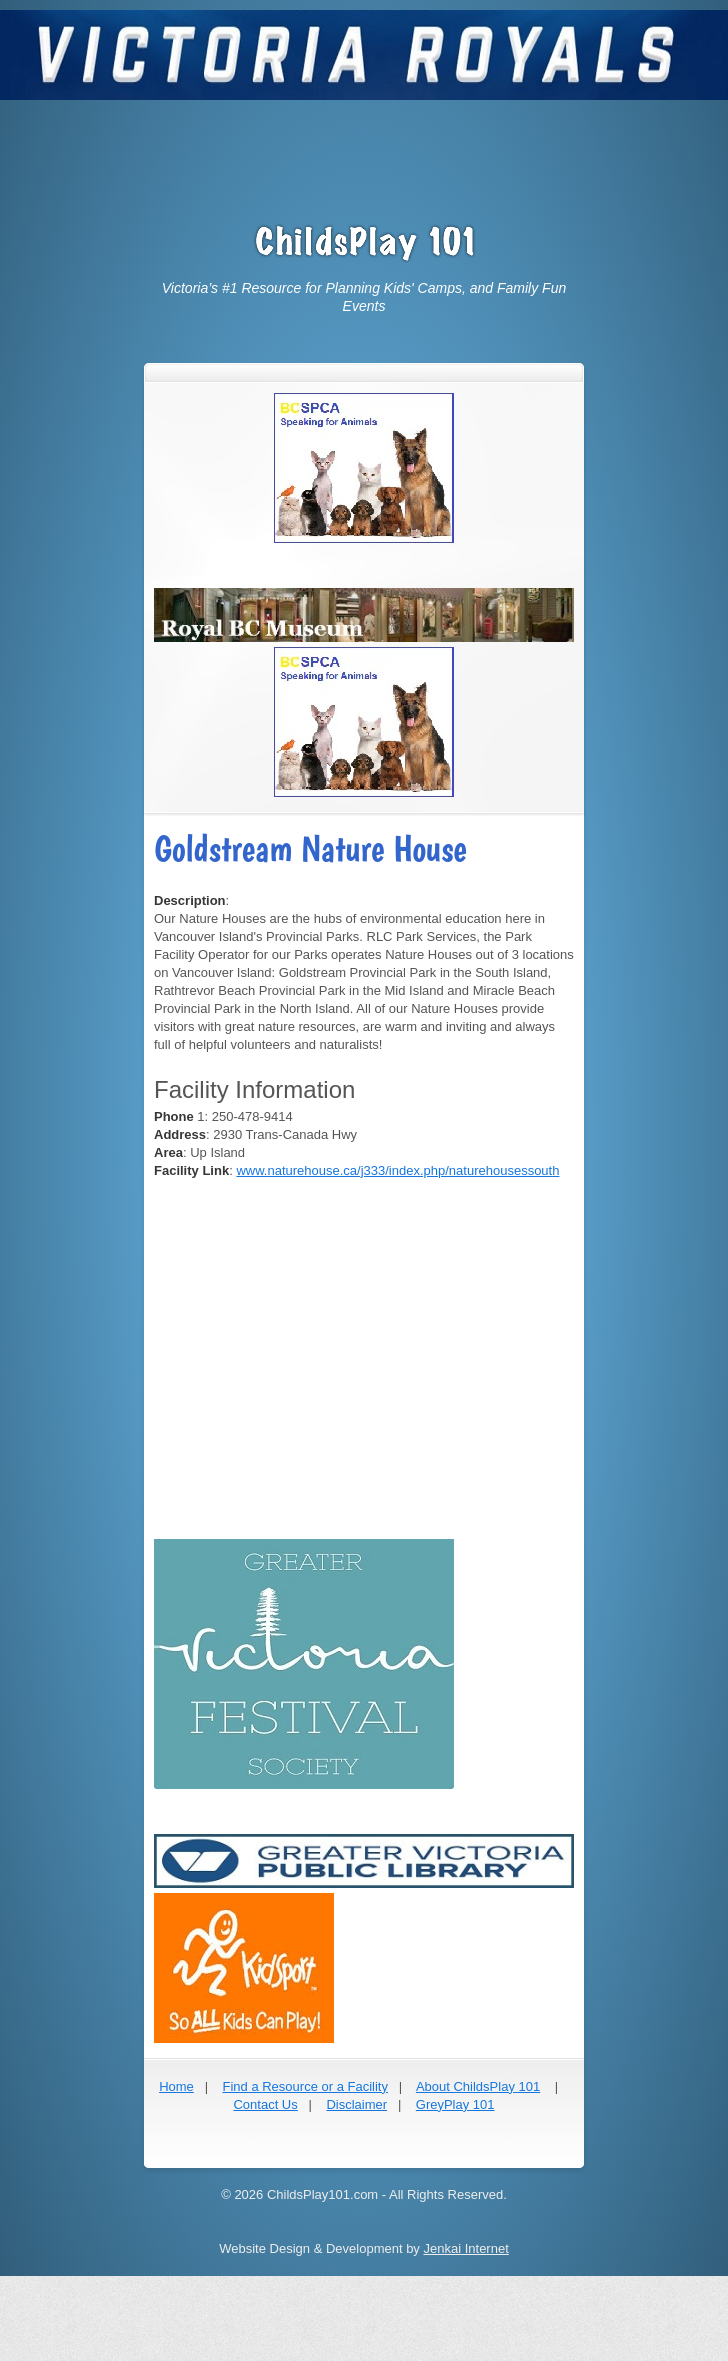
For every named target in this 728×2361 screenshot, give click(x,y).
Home (176, 2086)
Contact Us (265, 2104)
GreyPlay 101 (455, 2104)
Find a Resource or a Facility (304, 2086)
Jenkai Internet (465, 2248)
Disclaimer (356, 2104)
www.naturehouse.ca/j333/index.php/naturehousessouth (397, 1170)
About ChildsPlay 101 (478, 2086)
